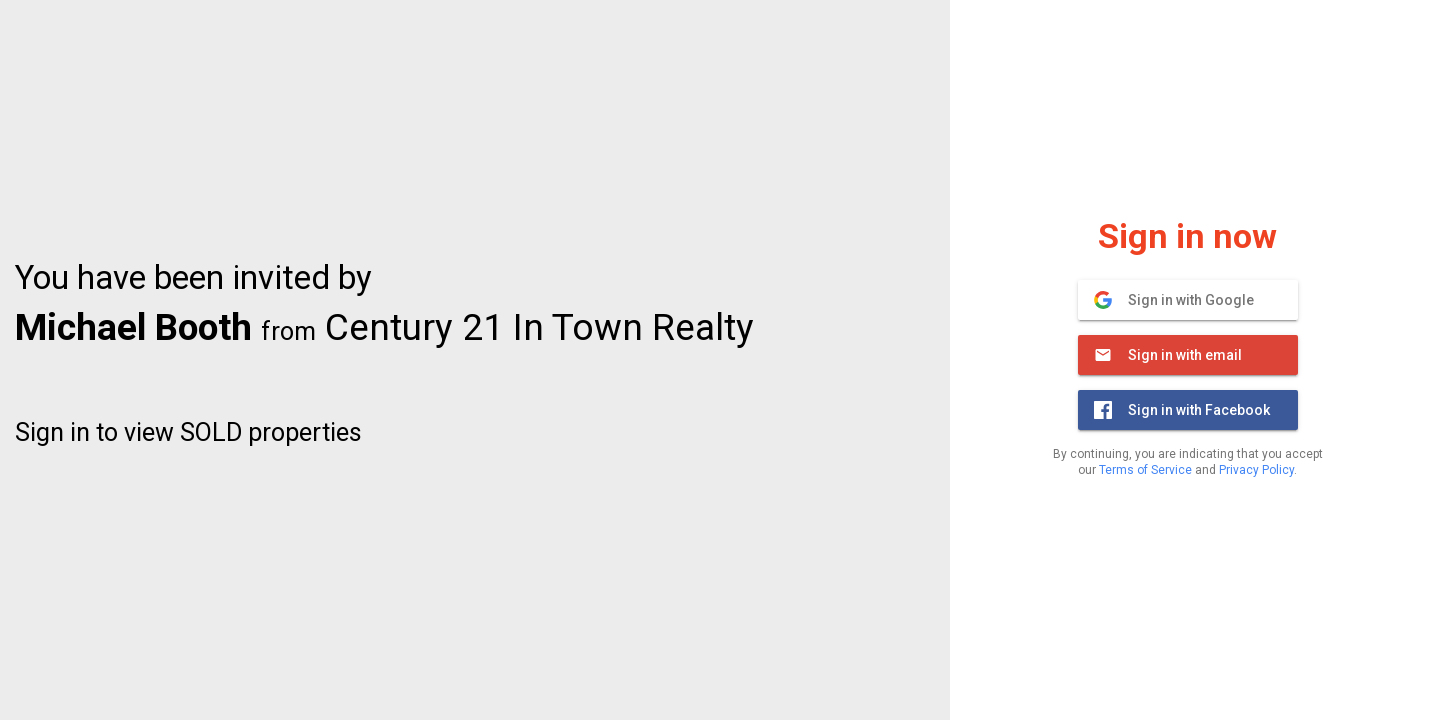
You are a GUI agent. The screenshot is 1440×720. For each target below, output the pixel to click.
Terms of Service (1145, 470)
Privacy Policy (1256, 470)
